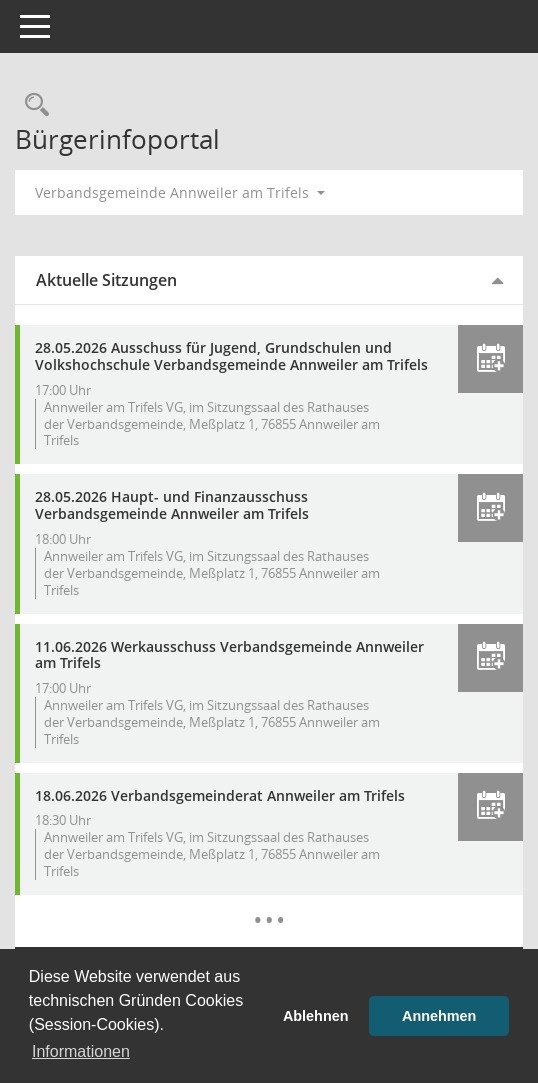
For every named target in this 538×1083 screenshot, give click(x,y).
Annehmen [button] (439, 1016)
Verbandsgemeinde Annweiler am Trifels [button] (180, 192)
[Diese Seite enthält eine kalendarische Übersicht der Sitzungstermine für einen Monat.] (269, 905)
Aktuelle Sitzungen (106, 280)
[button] (490, 359)
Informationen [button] (81, 1051)
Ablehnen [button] (316, 1016)
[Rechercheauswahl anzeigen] (32, 105)
